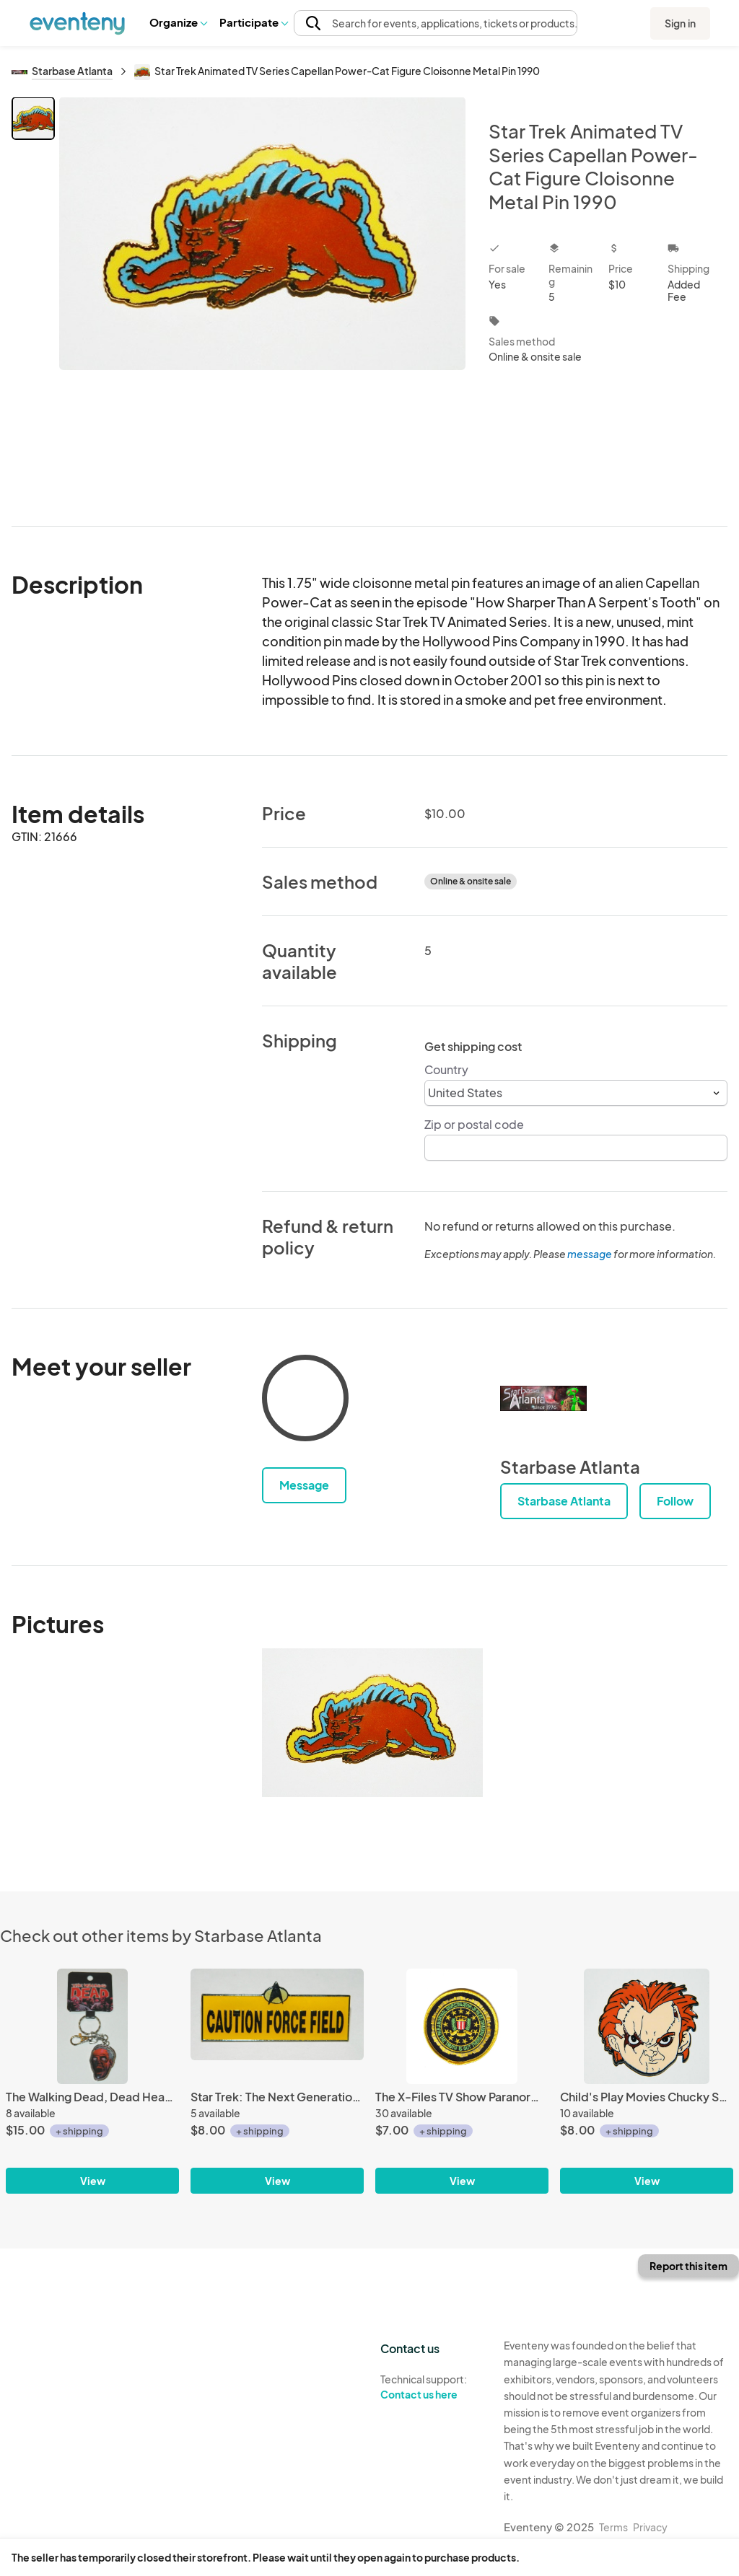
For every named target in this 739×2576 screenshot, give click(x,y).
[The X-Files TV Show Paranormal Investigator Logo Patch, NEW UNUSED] (461, 2026)
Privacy (650, 2526)
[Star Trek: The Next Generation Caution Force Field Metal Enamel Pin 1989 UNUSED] (277, 2026)
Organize (177, 22)
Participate (253, 22)
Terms (613, 2526)
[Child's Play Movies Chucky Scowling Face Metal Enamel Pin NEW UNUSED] (646, 2026)
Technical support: (431, 2387)
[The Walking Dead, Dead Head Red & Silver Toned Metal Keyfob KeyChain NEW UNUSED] (92, 2026)
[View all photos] (262, 300)
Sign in (680, 23)
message (590, 1253)
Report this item (688, 2265)
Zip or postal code (474, 1124)
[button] (177, 22)
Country (446, 1069)
